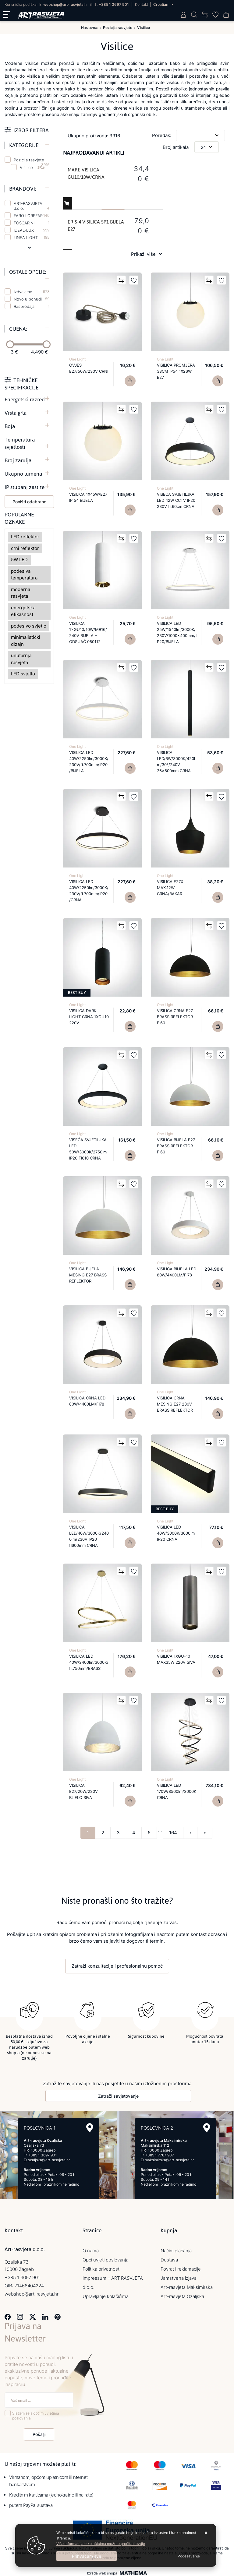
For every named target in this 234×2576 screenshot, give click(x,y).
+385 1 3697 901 (114, 4)
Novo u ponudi (31, 299)
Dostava (169, 2258)
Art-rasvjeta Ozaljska (182, 2295)
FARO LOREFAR (31, 215)
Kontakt (141, 4)
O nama (91, 2249)
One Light (77, 359)
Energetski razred (25, 399)
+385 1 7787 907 (159, 2153)
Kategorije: (24, 145)
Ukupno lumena (23, 474)
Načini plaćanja (176, 2249)
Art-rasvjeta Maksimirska (187, 2286)
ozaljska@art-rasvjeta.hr (49, 2158)
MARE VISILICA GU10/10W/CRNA (86, 173)
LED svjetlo (23, 674)
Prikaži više (143, 254)
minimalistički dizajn (25, 640)
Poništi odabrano (29, 501)
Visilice (26, 167)
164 (173, 1832)
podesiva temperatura (24, 574)
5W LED (19, 559)
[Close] (86, 2556)
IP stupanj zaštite (24, 487)
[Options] (188, 2556)
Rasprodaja (31, 306)
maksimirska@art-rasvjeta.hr (169, 2158)
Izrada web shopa (102, 2572)
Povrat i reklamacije (181, 2267)
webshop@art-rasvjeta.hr (65, 4)
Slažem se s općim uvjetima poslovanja (35, 2414)
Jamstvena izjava (179, 2276)
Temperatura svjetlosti (20, 443)
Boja (10, 426)
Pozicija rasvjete (31, 159)
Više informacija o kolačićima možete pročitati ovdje (100, 2543)
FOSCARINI (31, 222)
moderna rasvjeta (20, 592)
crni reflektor (25, 548)
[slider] (10, 344)
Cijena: (18, 329)
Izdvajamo (31, 291)
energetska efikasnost (23, 611)
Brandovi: (22, 189)
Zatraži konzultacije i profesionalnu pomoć (117, 1966)
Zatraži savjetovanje (118, 2094)
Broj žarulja (18, 460)
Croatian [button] (161, 4)
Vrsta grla (16, 413)
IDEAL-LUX (31, 230)
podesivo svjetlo (28, 626)
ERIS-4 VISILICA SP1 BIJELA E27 (96, 225)
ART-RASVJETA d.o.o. (31, 206)
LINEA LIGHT (31, 237)
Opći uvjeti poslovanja (105, 2258)
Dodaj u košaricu (67, 205)
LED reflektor (25, 537)
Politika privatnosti (101, 2267)
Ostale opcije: (27, 272)
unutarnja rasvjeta (21, 659)
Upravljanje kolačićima (106, 2295)
